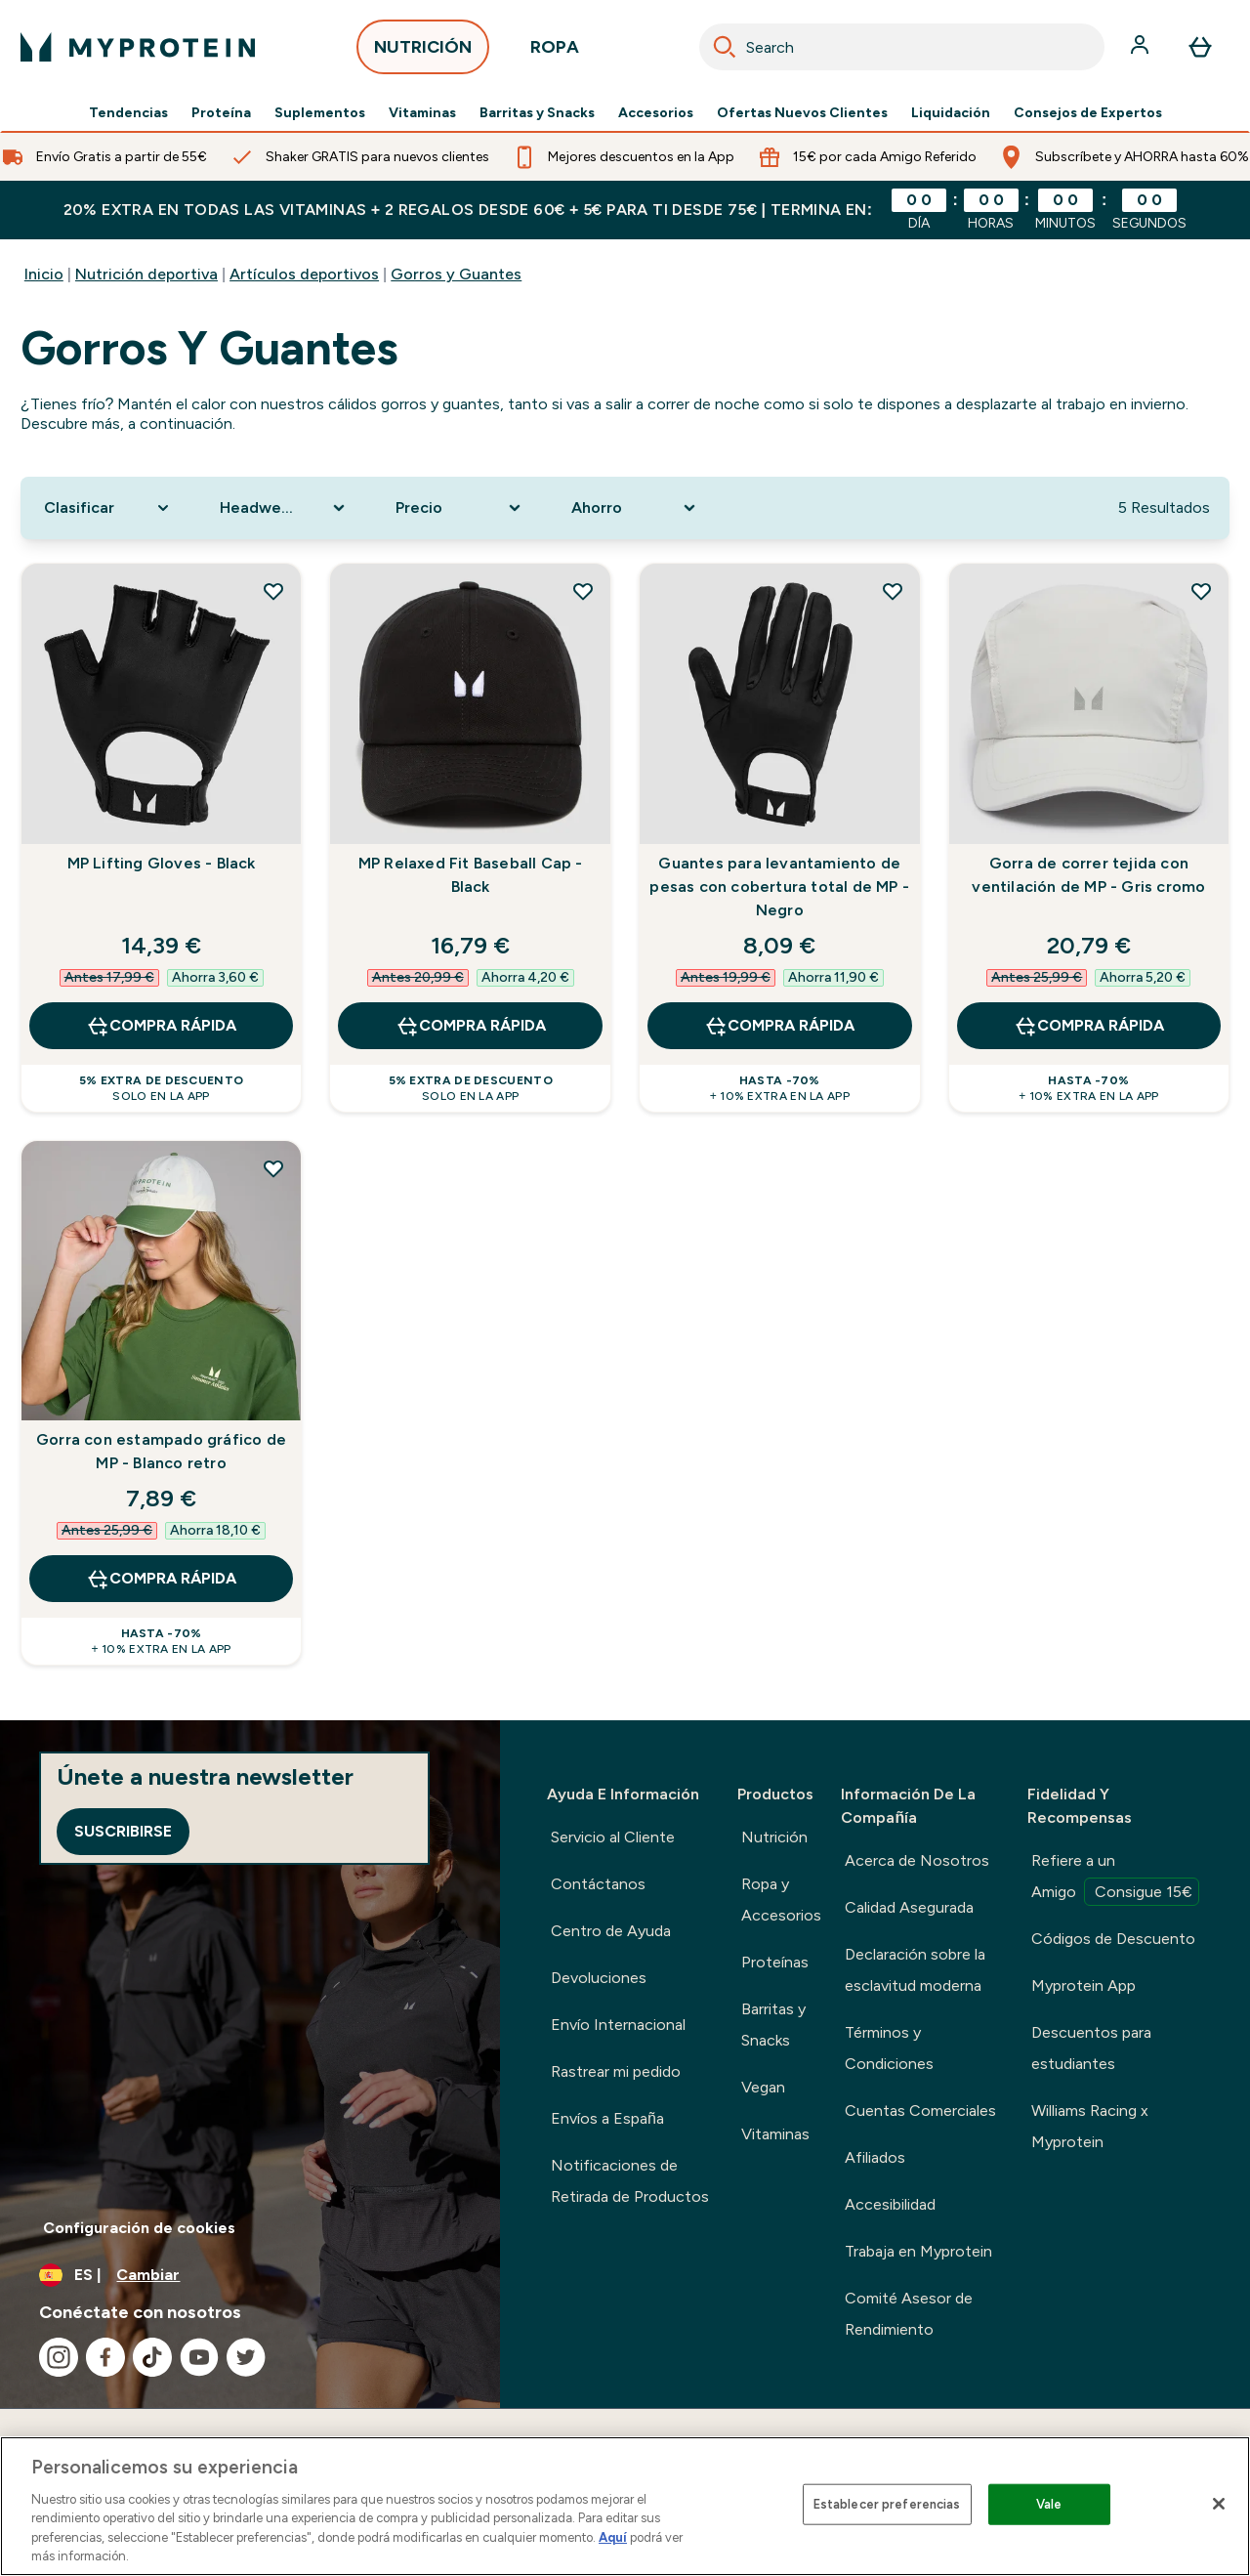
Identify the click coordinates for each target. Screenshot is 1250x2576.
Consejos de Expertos (1088, 113)
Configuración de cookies (139, 2227)
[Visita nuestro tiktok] (152, 2357)
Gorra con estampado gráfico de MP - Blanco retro (161, 1451)
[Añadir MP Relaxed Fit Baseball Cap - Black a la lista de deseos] (583, 591)
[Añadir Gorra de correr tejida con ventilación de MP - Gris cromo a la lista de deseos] (1201, 591)
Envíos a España (607, 2118)
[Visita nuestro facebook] (105, 2357)
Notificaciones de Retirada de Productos (630, 2181)
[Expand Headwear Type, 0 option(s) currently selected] (284, 508)
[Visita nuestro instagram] (58, 2357)
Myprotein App (1083, 1985)
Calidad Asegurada (909, 1907)
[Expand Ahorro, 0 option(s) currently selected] (636, 508)
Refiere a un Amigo (1115, 1878)
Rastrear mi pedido (616, 2071)
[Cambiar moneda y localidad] (250, 2275)
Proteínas (775, 1962)
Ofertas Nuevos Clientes (802, 113)
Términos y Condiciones (889, 2048)
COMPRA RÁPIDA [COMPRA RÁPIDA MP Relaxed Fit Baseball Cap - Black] (471, 1025)
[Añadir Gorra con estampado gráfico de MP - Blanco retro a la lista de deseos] (273, 1168)
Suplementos (319, 113)
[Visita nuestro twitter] (246, 2357)
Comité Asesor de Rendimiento (909, 2314)
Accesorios (655, 113)
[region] (625, 2506)
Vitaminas (422, 113)
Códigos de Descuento (1113, 1938)
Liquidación (950, 113)
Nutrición (774, 1837)
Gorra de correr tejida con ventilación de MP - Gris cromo (1088, 875)
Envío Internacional (618, 2024)
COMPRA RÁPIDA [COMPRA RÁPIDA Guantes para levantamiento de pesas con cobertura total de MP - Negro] (779, 1025)
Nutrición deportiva (146, 274)
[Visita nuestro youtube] (199, 2357)
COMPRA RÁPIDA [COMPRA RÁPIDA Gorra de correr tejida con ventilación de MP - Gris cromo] (1089, 1025)
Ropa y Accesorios (781, 1899)
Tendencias (128, 113)
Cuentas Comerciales (920, 2110)
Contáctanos (598, 1884)
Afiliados (875, 2157)
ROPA (554, 52)
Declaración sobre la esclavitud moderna (915, 1970)
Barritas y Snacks (537, 113)
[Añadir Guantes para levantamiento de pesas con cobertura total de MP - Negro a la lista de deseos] (892, 591)
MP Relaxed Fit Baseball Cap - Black (470, 875)
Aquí (613, 2537)
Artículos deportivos (304, 274)
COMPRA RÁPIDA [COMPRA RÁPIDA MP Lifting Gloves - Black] (161, 1025)
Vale (1049, 2504)
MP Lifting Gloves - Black (161, 863)
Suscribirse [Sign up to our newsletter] (123, 1831)
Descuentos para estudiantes (1091, 2048)
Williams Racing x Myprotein (1089, 2126)
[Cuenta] (1141, 47)
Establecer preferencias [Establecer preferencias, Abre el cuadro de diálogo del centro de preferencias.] (887, 2504)
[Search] (724, 46)
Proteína (221, 113)
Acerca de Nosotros (917, 1860)
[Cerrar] (1218, 2503)
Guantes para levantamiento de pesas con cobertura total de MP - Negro (779, 886)
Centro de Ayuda (611, 1930)
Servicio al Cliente (613, 1837)
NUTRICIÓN (423, 52)
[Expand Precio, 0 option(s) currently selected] (460, 508)
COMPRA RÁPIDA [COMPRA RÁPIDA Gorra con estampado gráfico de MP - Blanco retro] (161, 1578)
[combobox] (901, 46)
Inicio (43, 274)
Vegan (763, 2087)
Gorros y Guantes (456, 274)
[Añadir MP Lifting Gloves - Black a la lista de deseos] (273, 591)
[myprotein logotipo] (138, 47)
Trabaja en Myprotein (918, 2251)
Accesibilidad (890, 2204)
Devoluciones (598, 1977)
